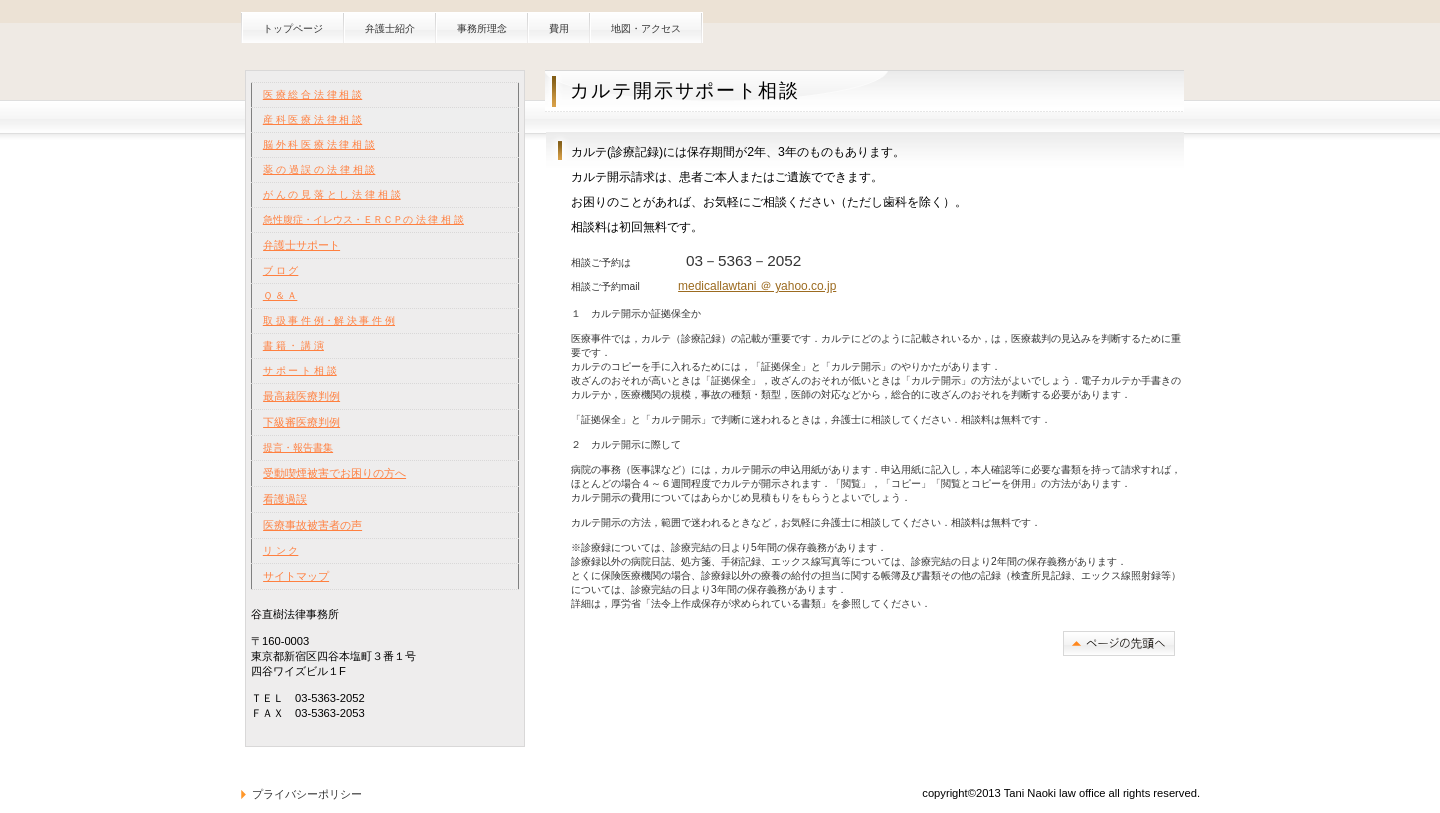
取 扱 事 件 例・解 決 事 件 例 (329, 320)
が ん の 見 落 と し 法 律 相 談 (332, 194)
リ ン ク (281, 550)
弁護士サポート (301, 245)
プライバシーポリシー (307, 794)
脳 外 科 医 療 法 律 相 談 (319, 144)
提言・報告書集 (298, 447)
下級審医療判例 (301, 422)
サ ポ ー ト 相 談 (300, 370)
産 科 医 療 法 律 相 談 (312, 119)
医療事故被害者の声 (312, 525)
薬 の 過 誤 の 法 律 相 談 (319, 169)
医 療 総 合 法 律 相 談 (312, 94)
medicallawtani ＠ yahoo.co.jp (757, 286)
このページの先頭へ (1119, 643)
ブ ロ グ (281, 270)
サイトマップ (296, 576)
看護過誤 (285, 499)
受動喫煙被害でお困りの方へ (334, 473)
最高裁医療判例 (301, 396)
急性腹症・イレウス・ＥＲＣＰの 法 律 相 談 (363, 219)
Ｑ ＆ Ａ (280, 295)
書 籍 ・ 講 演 (293, 345)
